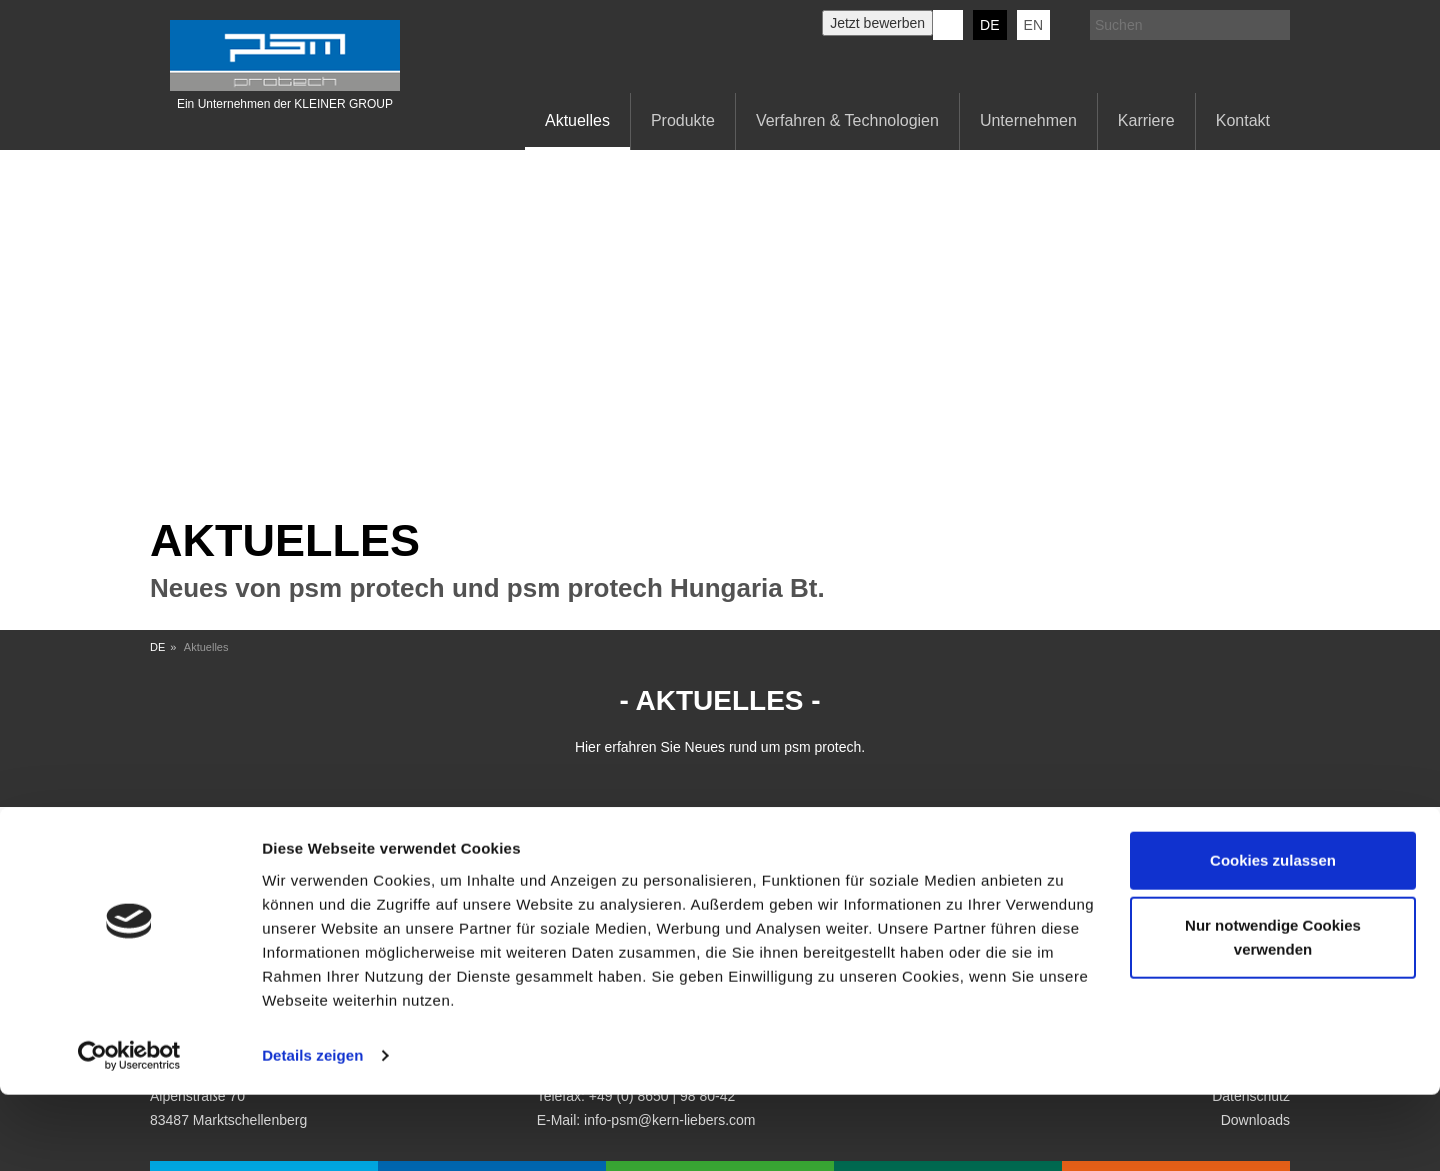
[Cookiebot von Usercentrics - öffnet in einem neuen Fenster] (129, 1132)
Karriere (1146, 120)
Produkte (683, 120)
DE (989, 25)
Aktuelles (577, 120)
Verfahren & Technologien (847, 120)
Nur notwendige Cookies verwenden (1273, 1013)
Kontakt (1243, 120)
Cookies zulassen (1273, 936)
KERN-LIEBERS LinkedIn (948, 25)
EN (1033, 25)
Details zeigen (312, 1131)
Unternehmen (1028, 120)
